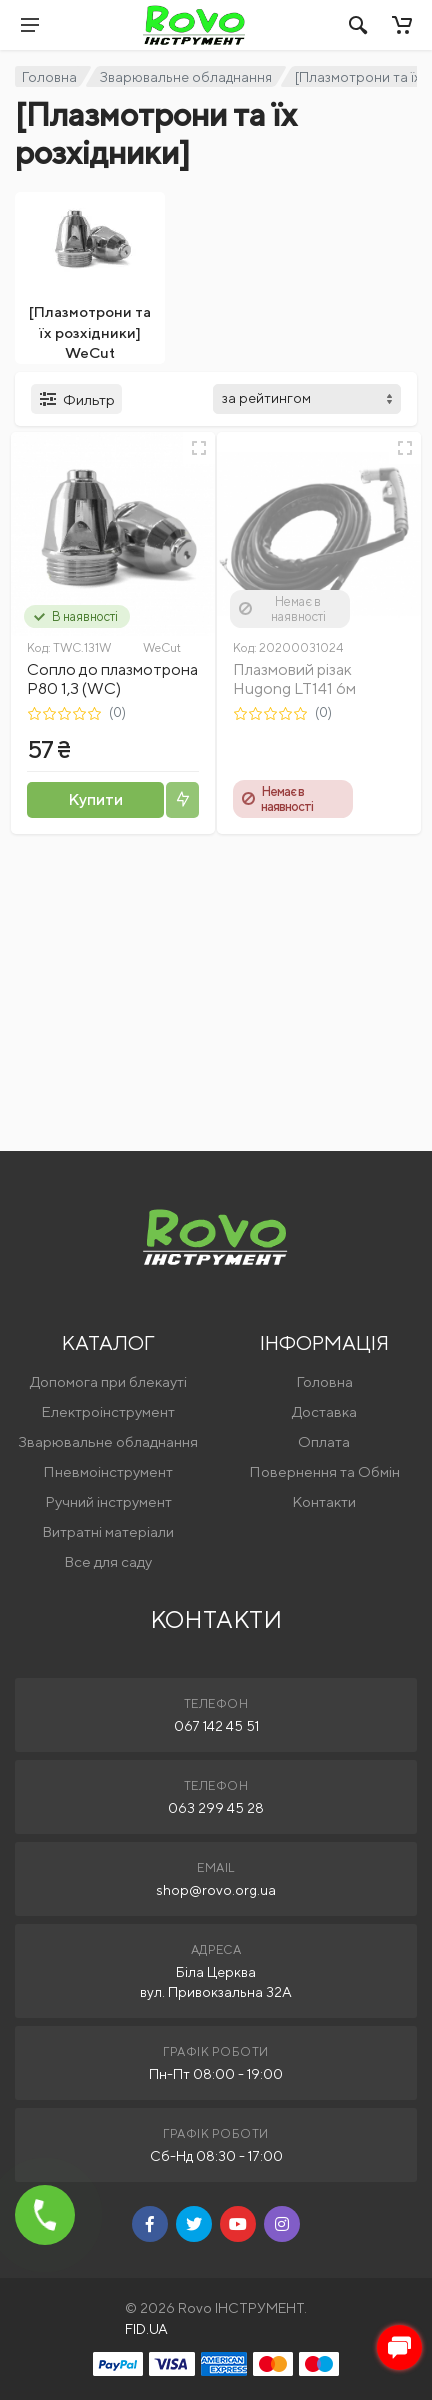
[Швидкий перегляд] (199, 448)
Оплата (324, 1441)
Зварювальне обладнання (186, 77)
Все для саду (108, 1561)
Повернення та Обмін (324, 1471)
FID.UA (146, 2329)
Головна (49, 77)
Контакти (324, 1501)
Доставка (324, 1411)
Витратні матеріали (108, 1531)
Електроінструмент (108, 1411)
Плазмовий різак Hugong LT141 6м (294, 679)
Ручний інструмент (108, 1501)
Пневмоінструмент (108, 1471)
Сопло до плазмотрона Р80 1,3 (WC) (112, 679)
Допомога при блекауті (108, 1381)
